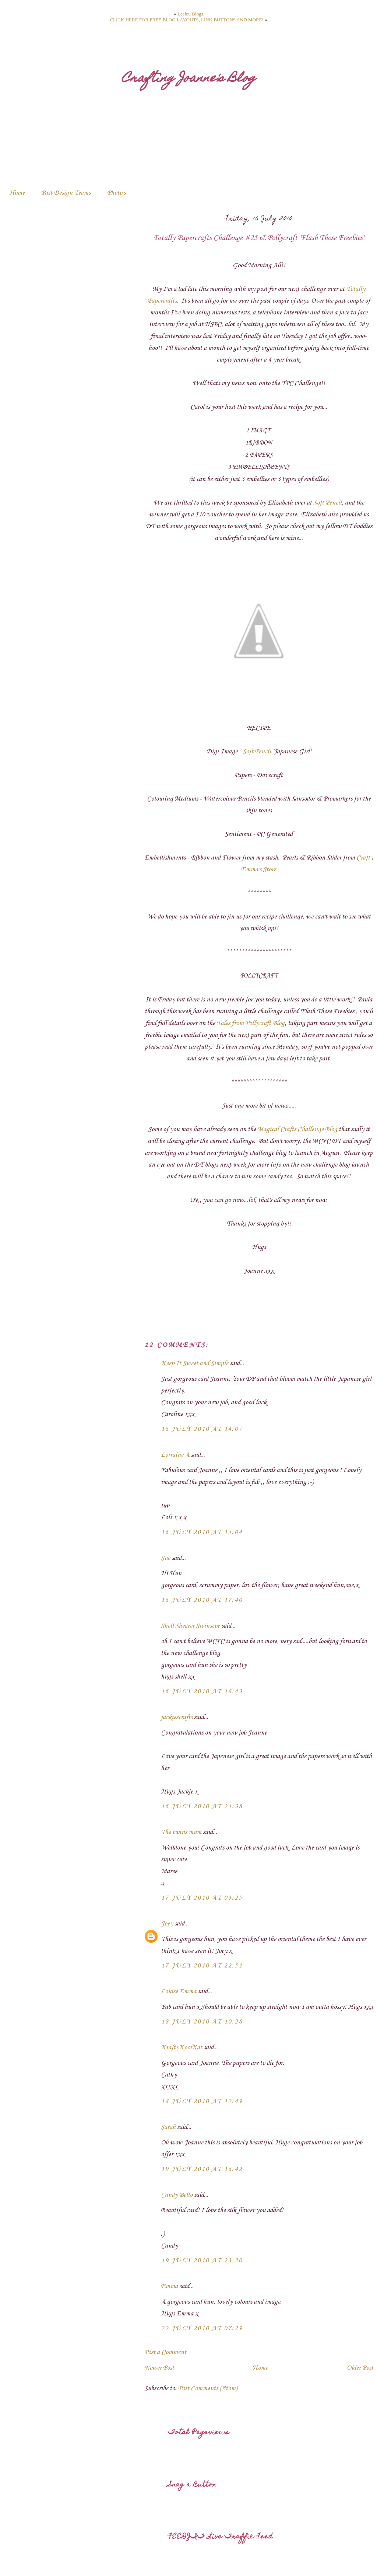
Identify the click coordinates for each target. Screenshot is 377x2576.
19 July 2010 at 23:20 (202, 2260)
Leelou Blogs (190, 14)
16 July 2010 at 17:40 (202, 1600)
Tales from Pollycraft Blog (250, 1023)
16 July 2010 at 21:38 (202, 1806)
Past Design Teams (66, 193)
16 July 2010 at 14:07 (202, 1429)
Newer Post (159, 2368)
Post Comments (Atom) (207, 2388)
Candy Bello (177, 2195)
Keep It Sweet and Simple (194, 1363)
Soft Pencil (327, 503)
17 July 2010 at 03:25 (202, 1898)
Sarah (168, 2127)
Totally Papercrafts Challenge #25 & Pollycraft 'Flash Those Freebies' (258, 238)
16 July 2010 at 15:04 (202, 1532)
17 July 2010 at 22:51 (202, 1966)
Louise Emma (178, 1991)
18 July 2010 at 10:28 (202, 2022)
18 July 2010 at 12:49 (202, 2101)
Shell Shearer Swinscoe (190, 1626)
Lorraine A (175, 1455)
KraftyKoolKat (181, 2047)
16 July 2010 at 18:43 (202, 1691)
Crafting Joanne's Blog (189, 79)
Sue (165, 1558)
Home (17, 193)
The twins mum (181, 1832)
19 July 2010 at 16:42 (202, 2169)
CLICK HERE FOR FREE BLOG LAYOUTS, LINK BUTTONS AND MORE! (186, 19)
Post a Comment (165, 2352)
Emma (169, 2286)
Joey (167, 1924)
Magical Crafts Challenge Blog (297, 1129)
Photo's (116, 193)
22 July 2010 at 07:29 (202, 2328)
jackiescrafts (177, 1717)
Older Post (360, 2368)
